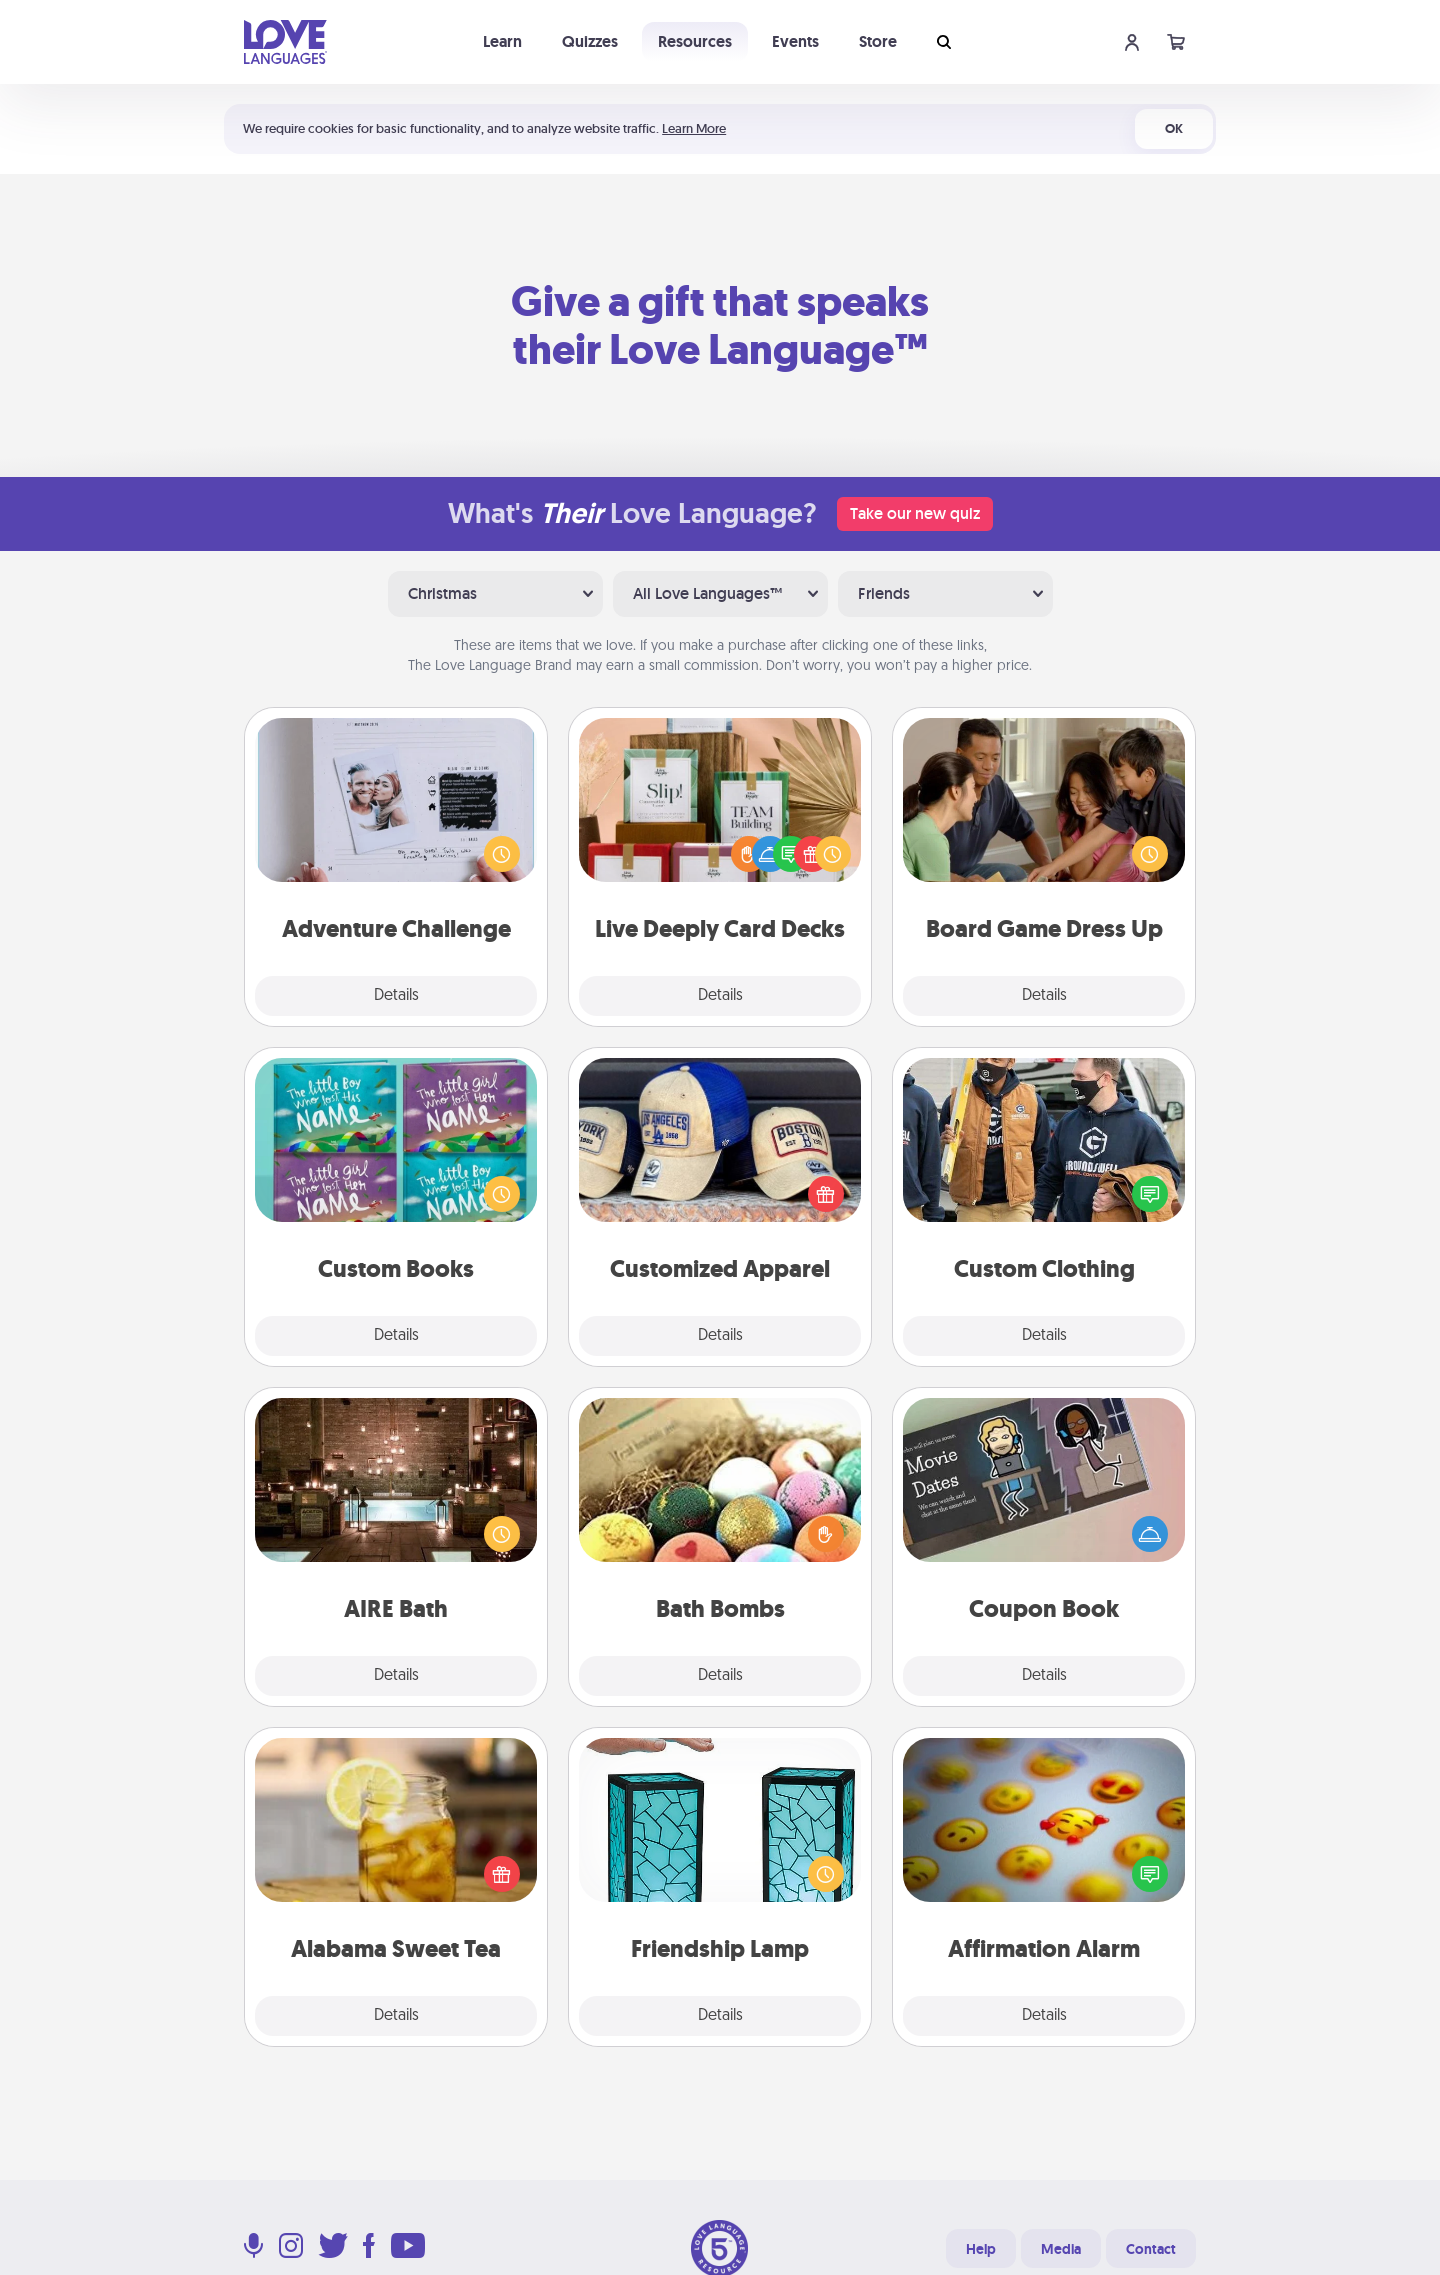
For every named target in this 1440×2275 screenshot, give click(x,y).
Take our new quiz (915, 513)
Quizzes (590, 41)
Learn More (694, 128)
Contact (1151, 2249)
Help (981, 2249)
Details (396, 996)
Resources (695, 41)
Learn (502, 41)
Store (878, 41)
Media (1061, 2249)
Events (795, 41)
